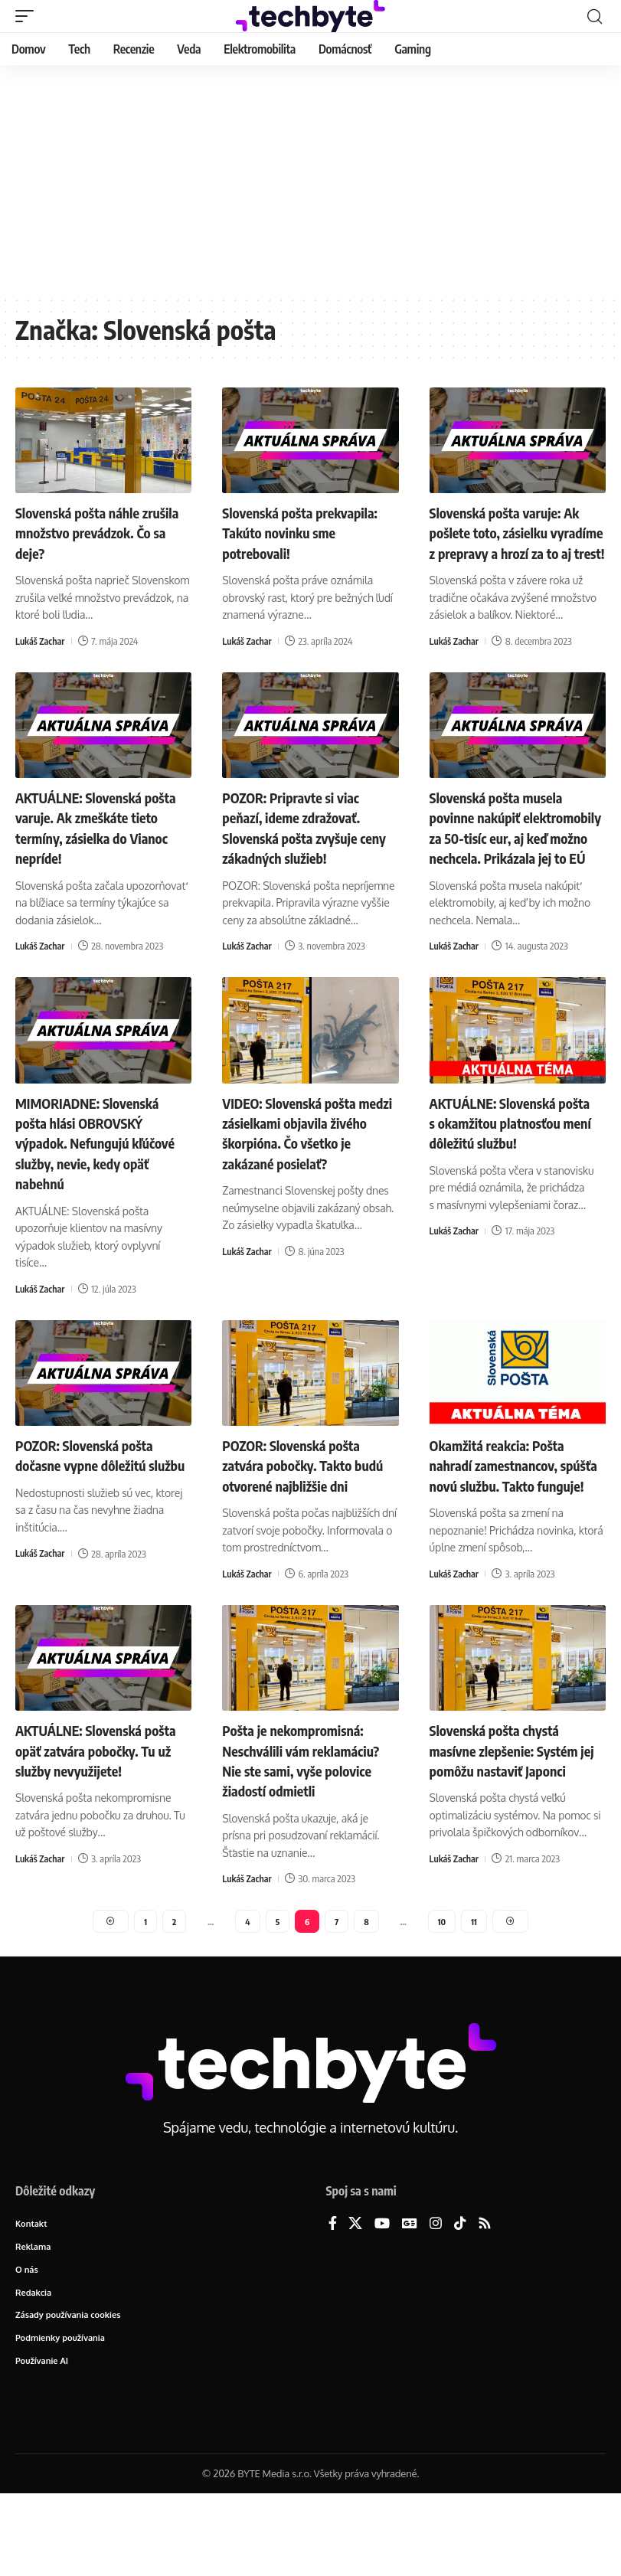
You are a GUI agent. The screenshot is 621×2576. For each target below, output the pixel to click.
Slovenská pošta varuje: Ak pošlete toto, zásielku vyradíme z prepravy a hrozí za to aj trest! (516, 541)
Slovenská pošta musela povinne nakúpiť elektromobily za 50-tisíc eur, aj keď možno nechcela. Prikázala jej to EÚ (515, 855)
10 (443, 1996)
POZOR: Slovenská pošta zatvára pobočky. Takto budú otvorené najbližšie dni (310, 1500)
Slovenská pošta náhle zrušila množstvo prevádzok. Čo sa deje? (85, 531)
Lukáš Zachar (41, 640)
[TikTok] (460, 2301)
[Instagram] (435, 2301)
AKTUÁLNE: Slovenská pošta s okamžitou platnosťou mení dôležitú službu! (508, 1168)
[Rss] (485, 2301)
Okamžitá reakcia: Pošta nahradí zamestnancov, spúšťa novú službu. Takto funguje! (511, 1510)
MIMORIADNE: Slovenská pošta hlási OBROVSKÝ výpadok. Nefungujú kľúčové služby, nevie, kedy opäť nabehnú (100, 1178)
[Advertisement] (310, 180)
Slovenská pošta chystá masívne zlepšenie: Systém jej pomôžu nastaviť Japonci (515, 1804)
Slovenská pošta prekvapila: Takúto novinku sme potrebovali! (309, 531)
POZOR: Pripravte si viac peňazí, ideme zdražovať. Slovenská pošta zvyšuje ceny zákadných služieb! (299, 845)
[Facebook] (332, 2301)
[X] (355, 2301)
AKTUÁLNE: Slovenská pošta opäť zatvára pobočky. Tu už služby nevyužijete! (86, 1814)
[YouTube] (382, 2301)
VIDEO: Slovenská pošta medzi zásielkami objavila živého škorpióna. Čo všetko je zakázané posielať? (309, 1168)
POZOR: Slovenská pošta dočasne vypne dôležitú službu (92, 1500)
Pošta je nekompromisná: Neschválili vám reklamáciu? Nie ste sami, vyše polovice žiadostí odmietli (301, 1824)
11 (475, 1996)
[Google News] (410, 2301)
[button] (28, 16)
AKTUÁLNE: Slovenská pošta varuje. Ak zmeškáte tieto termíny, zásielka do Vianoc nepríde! (98, 845)
